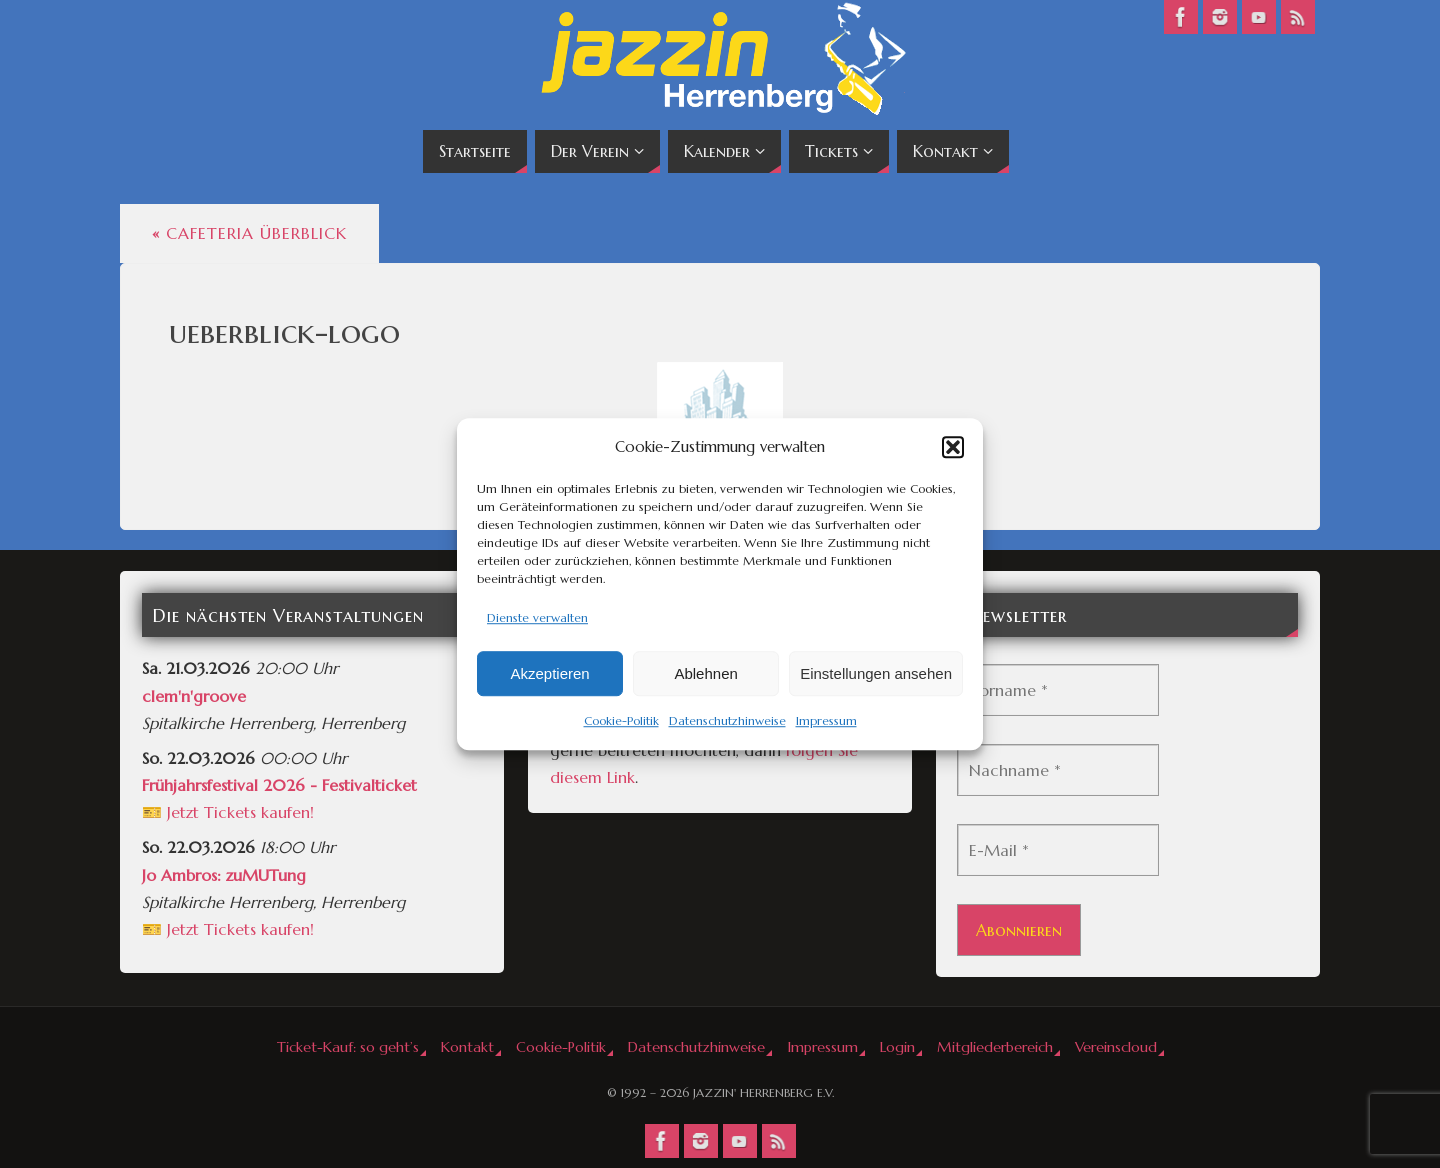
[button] (953, 447)
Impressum (826, 721)
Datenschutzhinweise (727, 721)
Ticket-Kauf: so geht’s (348, 1047)
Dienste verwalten (537, 617)
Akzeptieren (549, 673)
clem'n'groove (194, 696)
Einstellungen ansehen (876, 673)
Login (897, 1047)
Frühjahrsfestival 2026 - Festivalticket (279, 785)
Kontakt (467, 1047)
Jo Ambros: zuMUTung (224, 875)
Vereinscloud (1116, 1047)
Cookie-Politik (621, 721)
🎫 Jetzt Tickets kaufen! (228, 812)
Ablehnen (705, 673)
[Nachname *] (1058, 770)
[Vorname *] (1058, 690)
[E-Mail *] (1058, 850)
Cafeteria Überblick (249, 233)
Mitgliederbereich (995, 1047)
